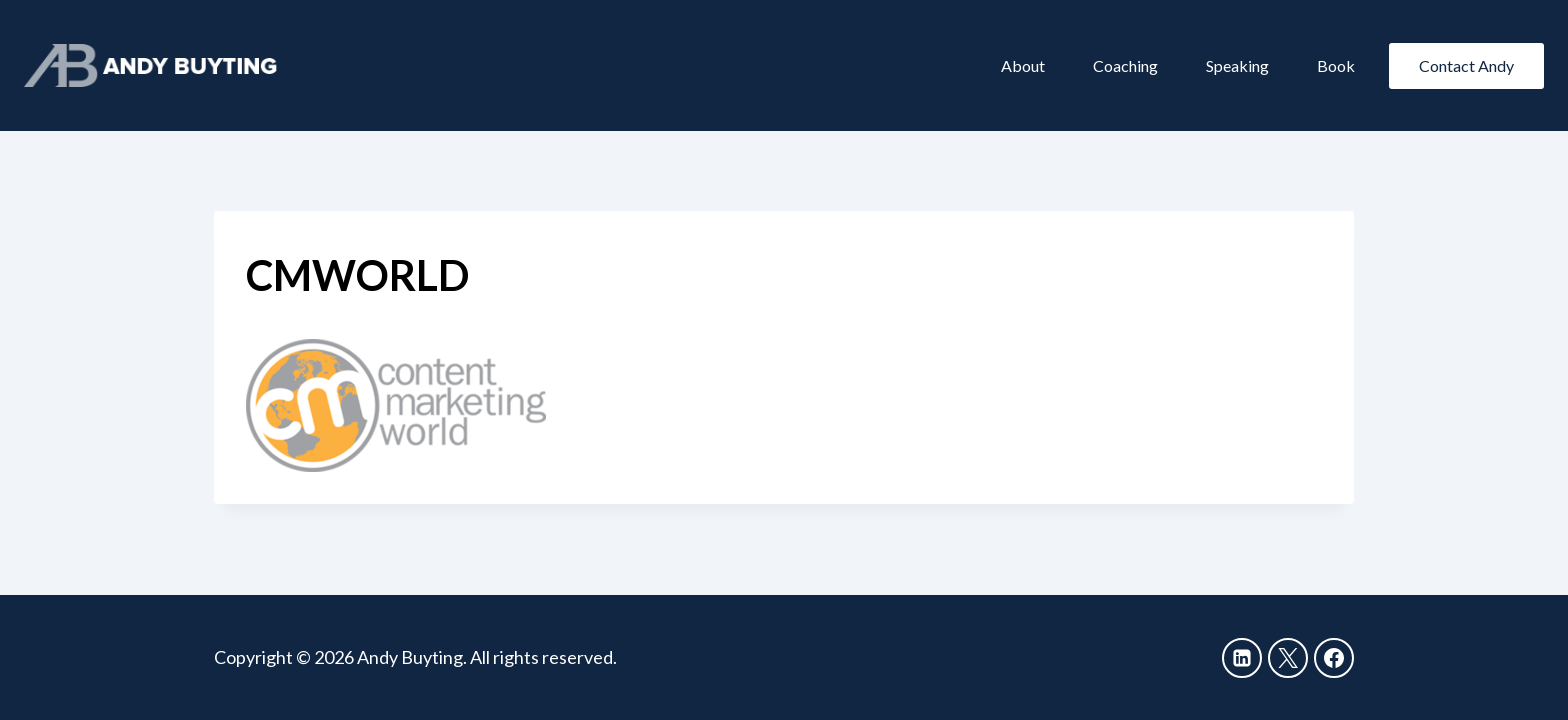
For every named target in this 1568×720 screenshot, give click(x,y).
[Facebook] (1334, 658)
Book (1336, 65)
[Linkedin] (1242, 658)
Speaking (1237, 65)
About (1023, 65)
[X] (1288, 658)
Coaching (1125, 65)
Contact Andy (1466, 65)
